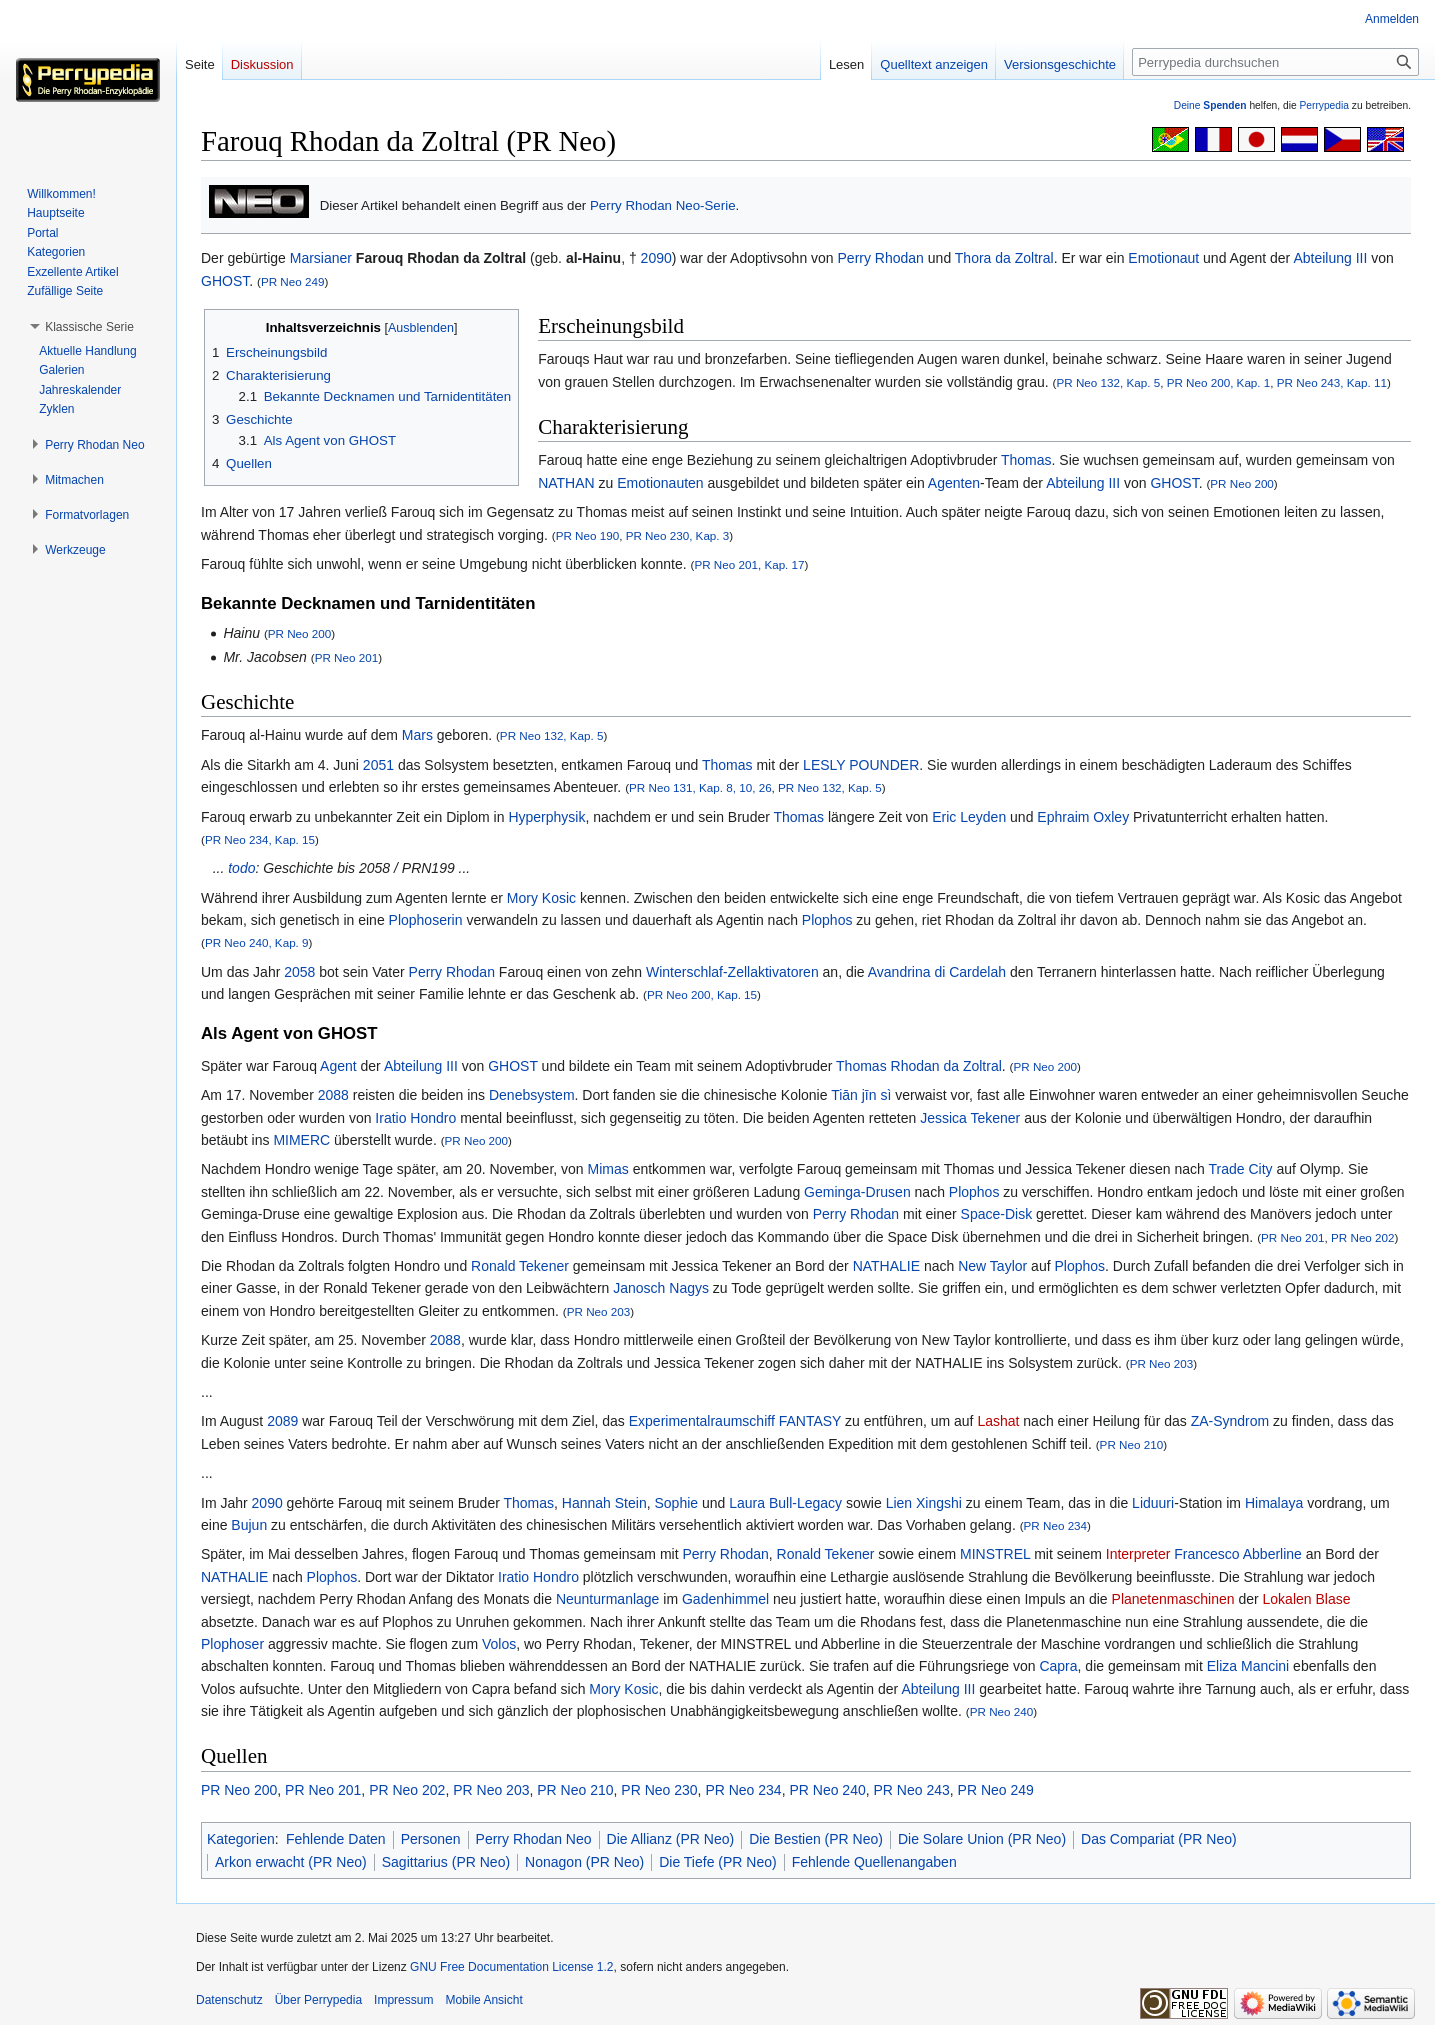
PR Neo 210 (1132, 1444)
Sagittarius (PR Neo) (446, 1862)
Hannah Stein (604, 1503)
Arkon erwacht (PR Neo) (291, 1862)
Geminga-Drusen (857, 1192)
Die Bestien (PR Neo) (816, 1839)
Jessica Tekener (970, 1118)
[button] (89, 327)
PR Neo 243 (912, 1790)
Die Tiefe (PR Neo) (717, 1862)
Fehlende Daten (336, 1839)
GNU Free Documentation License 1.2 (511, 1967)
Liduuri (1153, 1503)
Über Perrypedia (318, 2000)
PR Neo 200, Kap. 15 (702, 994)
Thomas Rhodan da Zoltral (919, 1066)
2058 (299, 972)
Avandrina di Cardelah (937, 972)
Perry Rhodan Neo (534, 1839)
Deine (1210, 105)
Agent (338, 1066)
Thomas (1026, 460)
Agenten (954, 483)
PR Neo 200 (1242, 483)
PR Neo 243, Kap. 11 (1332, 382)
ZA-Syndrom (1230, 1421)
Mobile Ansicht (483, 2000)
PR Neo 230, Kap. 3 (678, 535)
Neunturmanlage (608, 1599)
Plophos (827, 920)
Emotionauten (660, 483)
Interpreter (1138, 1554)
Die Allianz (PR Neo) (671, 1839)
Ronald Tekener (520, 1266)
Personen (431, 1839)
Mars (417, 735)
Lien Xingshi (924, 1503)
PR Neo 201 (347, 657)
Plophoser (232, 1644)
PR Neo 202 (1363, 1237)
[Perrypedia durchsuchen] (1275, 62)
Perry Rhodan (881, 258)
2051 (378, 765)
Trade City (1241, 1169)
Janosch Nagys (661, 1288)
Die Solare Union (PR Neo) (982, 1839)
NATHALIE (886, 1266)
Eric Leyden (969, 817)
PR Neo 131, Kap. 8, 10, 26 (700, 787)
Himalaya (1274, 1503)
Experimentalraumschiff (702, 1421)
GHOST (225, 281)
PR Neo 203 (599, 1311)
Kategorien (241, 1839)
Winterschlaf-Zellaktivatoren (732, 972)
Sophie (676, 1503)
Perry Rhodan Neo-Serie (663, 205)
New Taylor (992, 1266)
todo (241, 868)
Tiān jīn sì (861, 1095)
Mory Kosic (541, 898)
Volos (499, 1644)
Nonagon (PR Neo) (584, 1862)
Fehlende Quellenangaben (874, 1862)
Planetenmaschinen (1173, 1599)
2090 (656, 258)
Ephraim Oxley (1083, 817)
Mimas (608, 1169)
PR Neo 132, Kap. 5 (1108, 382)
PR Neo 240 (1002, 1711)
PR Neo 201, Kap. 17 (749, 564)
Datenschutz (229, 2000)
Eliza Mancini (1248, 1666)
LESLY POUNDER (861, 765)
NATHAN (566, 483)
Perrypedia (1324, 105)
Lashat (998, 1421)
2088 (333, 1095)
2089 (282, 1421)
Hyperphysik (546, 817)
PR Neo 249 (293, 281)
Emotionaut (1163, 258)
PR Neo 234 (1056, 1525)
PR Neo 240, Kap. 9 (257, 942)
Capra (1058, 1666)
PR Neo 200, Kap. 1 (1219, 382)
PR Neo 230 (659, 1790)
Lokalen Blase (1307, 1599)
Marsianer (321, 258)
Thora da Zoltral (1004, 258)
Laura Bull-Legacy (785, 1503)
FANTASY (810, 1421)
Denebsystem (532, 1095)
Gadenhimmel (725, 1599)
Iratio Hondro (415, 1118)
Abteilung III (1330, 258)
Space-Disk (997, 1214)
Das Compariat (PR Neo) (1159, 1839)
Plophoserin (426, 920)
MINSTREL (995, 1554)
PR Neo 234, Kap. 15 (260, 839)
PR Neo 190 (588, 535)
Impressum (403, 2000)
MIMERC (301, 1140)
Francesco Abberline (1238, 1554)
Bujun (249, 1525)
